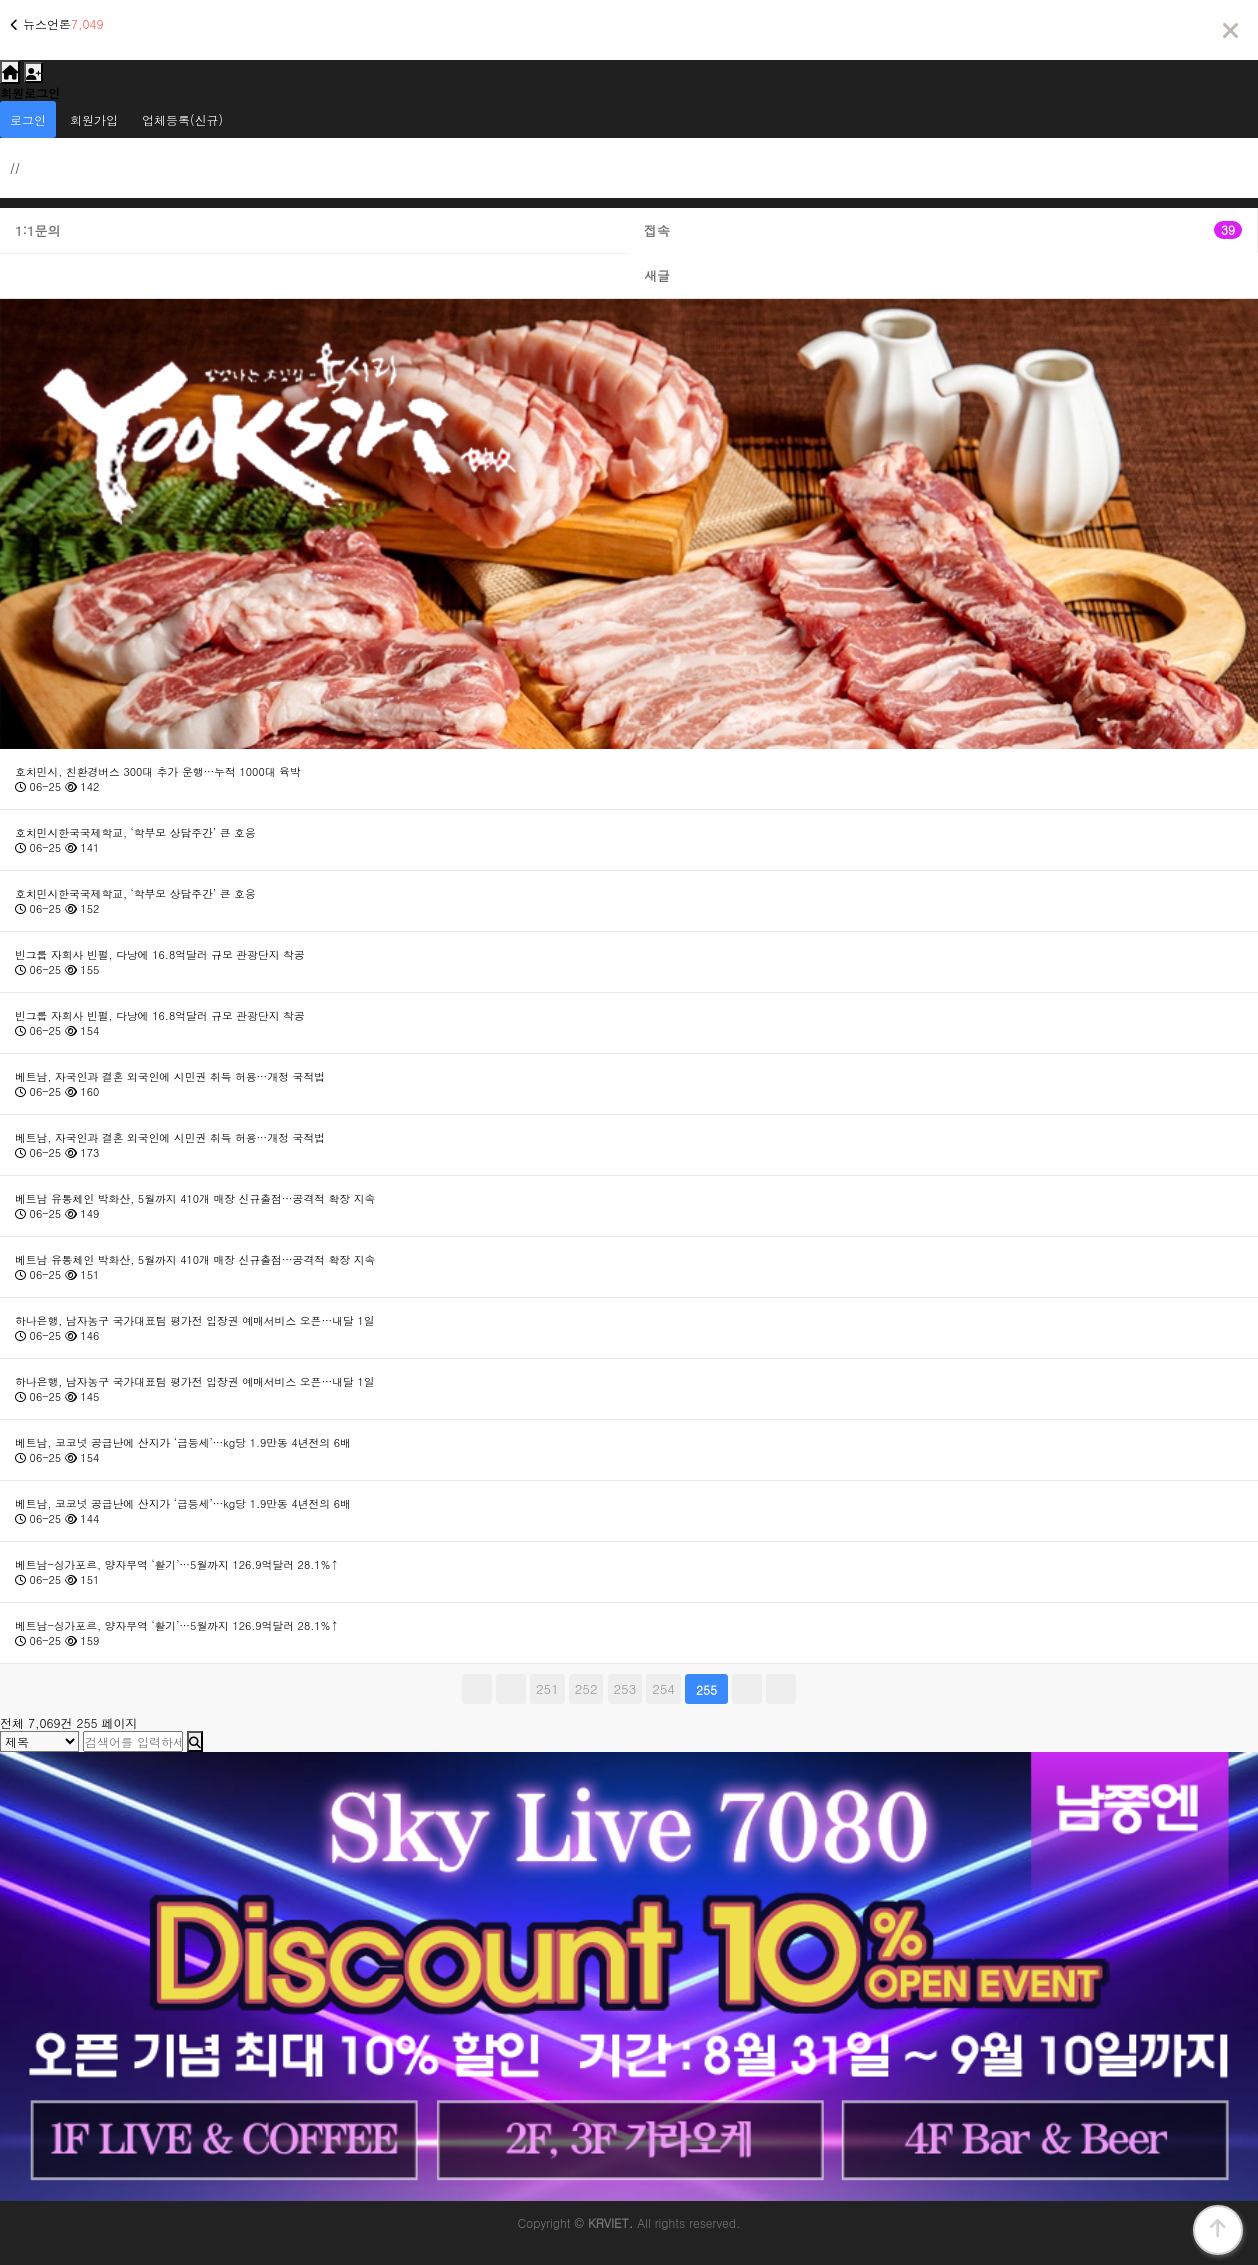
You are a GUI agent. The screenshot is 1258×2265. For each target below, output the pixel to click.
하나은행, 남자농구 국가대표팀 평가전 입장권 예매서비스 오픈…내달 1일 (195, 1320)
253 (622, 1686)
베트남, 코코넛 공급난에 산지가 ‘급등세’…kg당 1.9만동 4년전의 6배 (183, 1442)
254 (660, 1686)
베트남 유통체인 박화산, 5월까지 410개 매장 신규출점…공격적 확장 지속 (195, 1198)
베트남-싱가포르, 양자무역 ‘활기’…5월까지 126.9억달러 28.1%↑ (177, 1564)
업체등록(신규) (182, 119)
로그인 (28, 119)
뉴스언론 (47, 23)
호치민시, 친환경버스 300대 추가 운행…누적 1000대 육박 (158, 771)
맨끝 (781, 1689)
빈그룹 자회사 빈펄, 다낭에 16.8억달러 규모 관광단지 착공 (160, 954)
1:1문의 (38, 230)
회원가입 (94, 119)
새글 (657, 275)
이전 (511, 1689)
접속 (943, 230)
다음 (747, 1689)
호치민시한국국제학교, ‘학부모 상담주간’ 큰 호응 (135, 832)
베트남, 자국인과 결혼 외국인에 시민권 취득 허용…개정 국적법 (170, 1076)
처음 (477, 1689)
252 (583, 1686)
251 (544, 1686)
